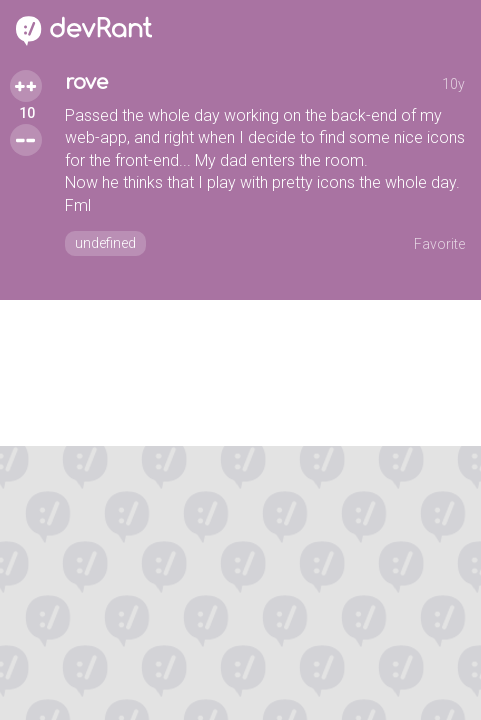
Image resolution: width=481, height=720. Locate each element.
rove (86, 82)
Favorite (439, 244)
